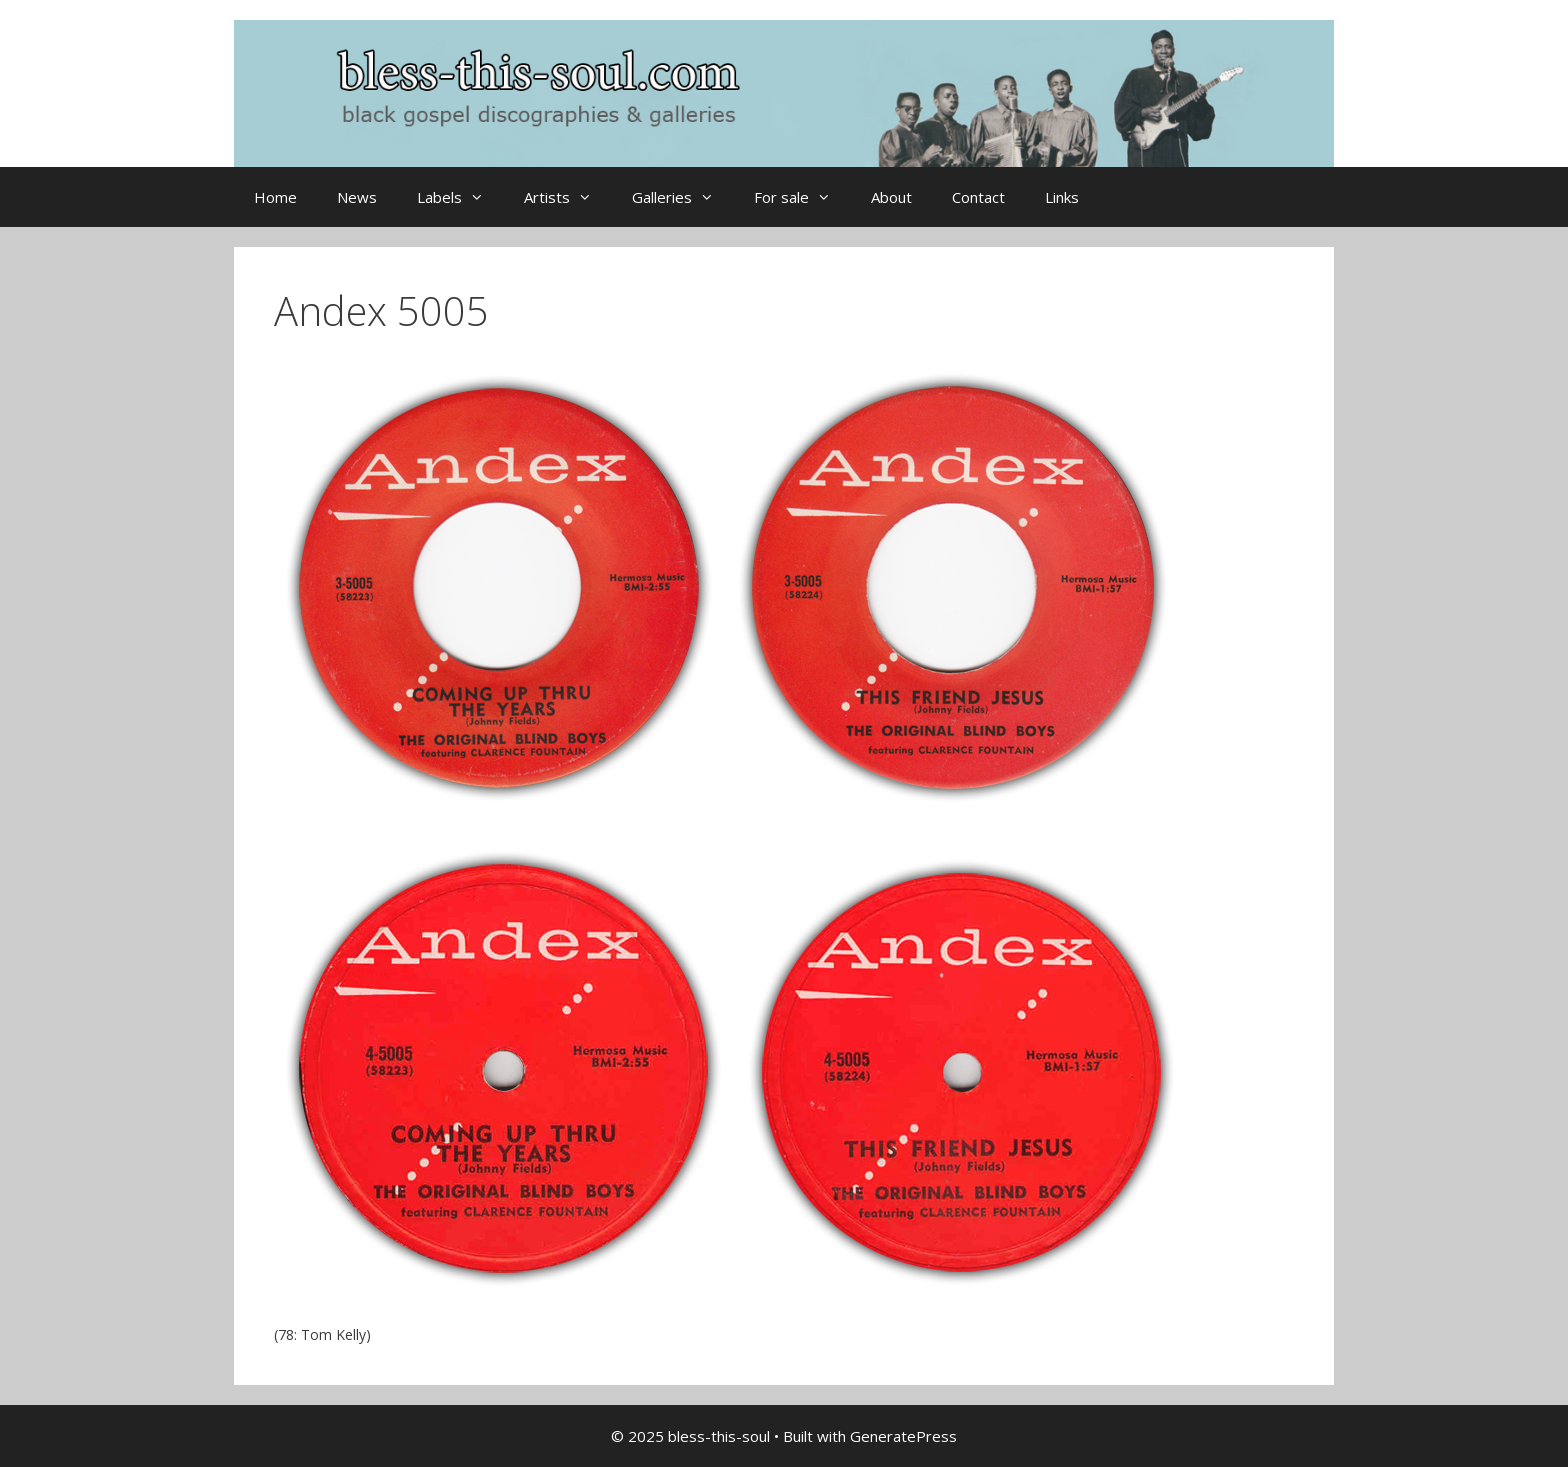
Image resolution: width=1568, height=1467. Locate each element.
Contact (978, 197)
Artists (568, 197)
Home (275, 197)
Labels (460, 197)
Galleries (683, 197)
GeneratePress (903, 1436)
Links (1062, 197)
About (891, 197)
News (357, 197)
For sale (802, 197)
